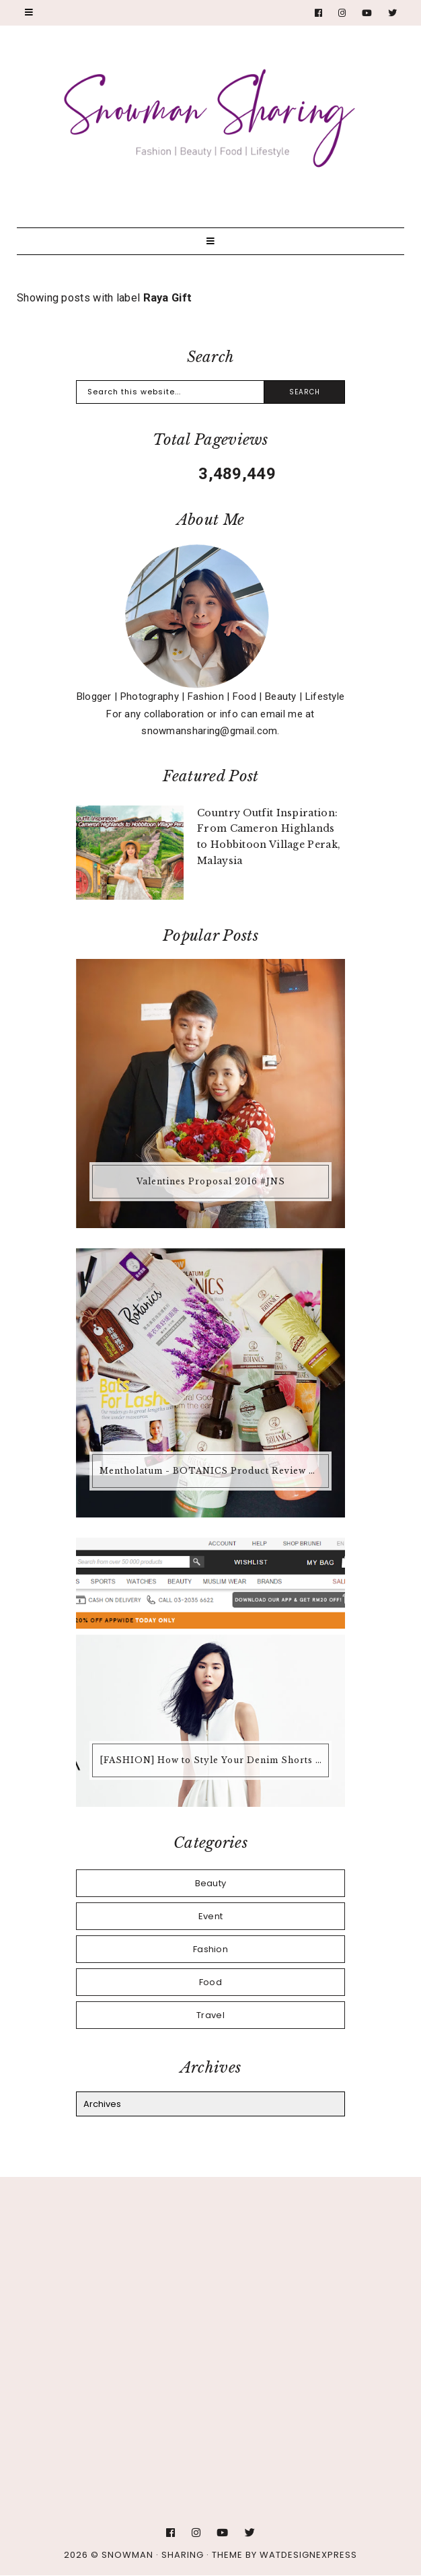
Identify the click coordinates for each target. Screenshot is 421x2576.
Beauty (211, 1883)
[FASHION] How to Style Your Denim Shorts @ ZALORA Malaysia (212, 1760)
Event (210, 1916)
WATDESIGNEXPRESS (308, 2554)
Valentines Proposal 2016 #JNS (211, 1181)
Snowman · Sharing (153, 2554)
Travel (210, 2015)
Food (210, 1982)
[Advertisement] (210, 2305)
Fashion (210, 1949)
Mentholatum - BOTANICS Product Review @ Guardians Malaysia (212, 1471)
